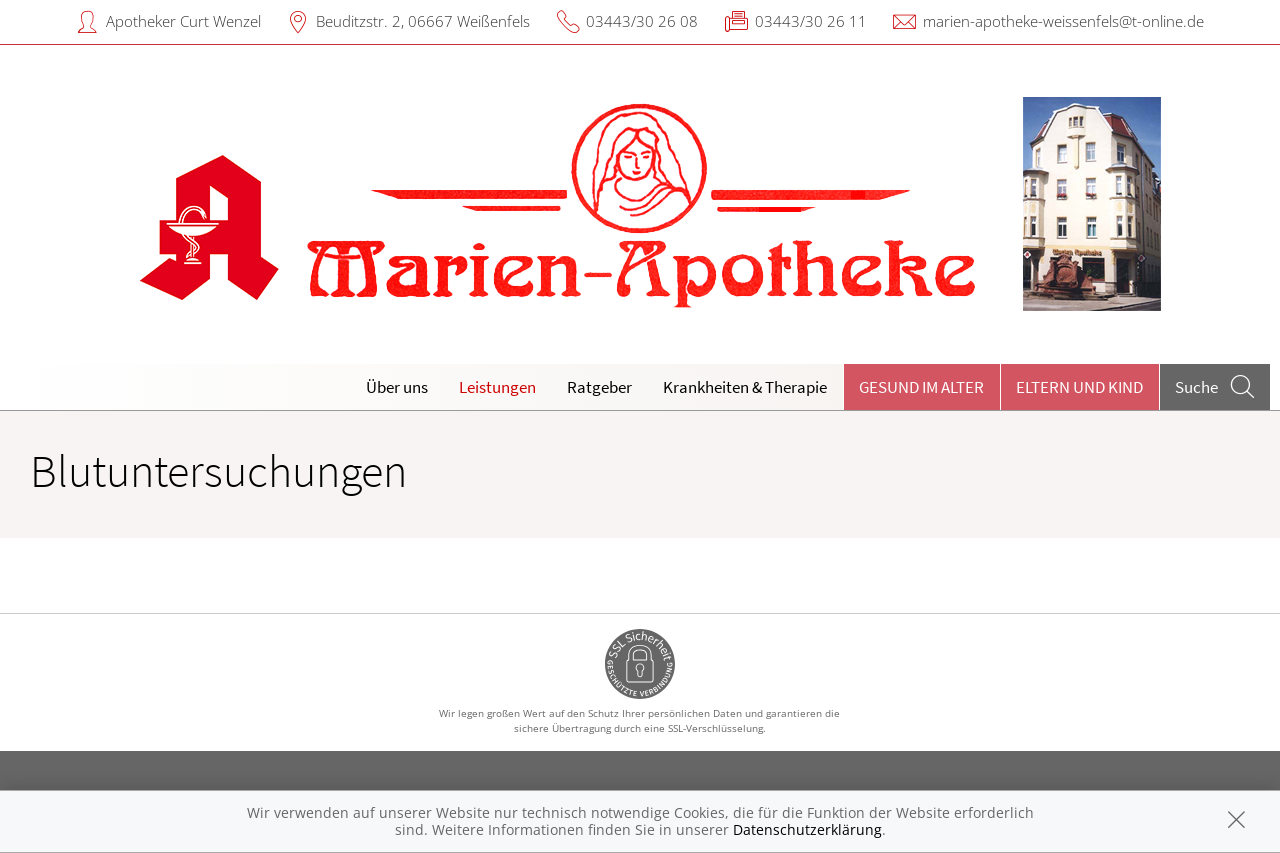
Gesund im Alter (921, 387)
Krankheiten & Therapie (745, 387)
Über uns (397, 387)
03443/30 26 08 (642, 21)
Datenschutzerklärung (807, 829)
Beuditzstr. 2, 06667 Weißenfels (423, 21)
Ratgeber (599, 387)
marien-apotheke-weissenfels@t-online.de (1063, 21)
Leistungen (497, 387)
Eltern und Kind (1079, 387)
